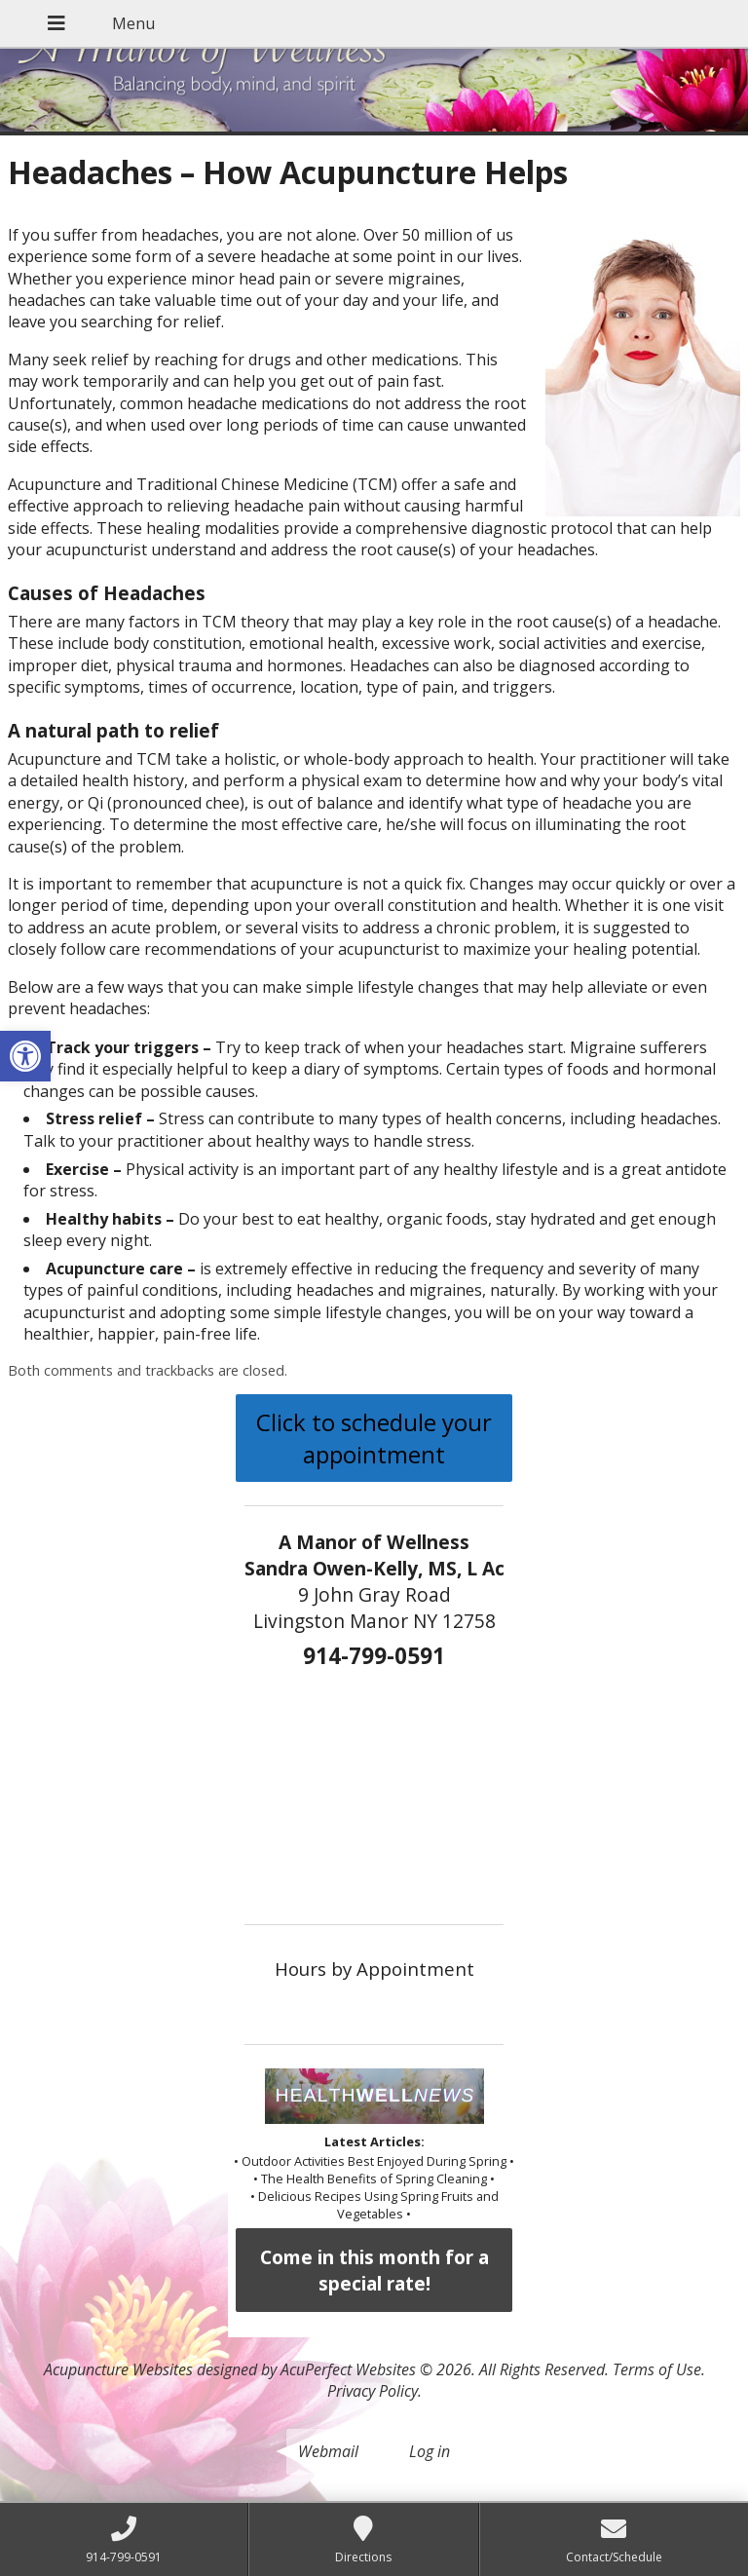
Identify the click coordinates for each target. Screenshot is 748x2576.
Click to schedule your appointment (374, 1438)
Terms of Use (657, 2369)
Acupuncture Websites (118, 2369)
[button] (25, 1056)
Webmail (328, 2451)
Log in (429, 2451)
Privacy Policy (372, 2391)
